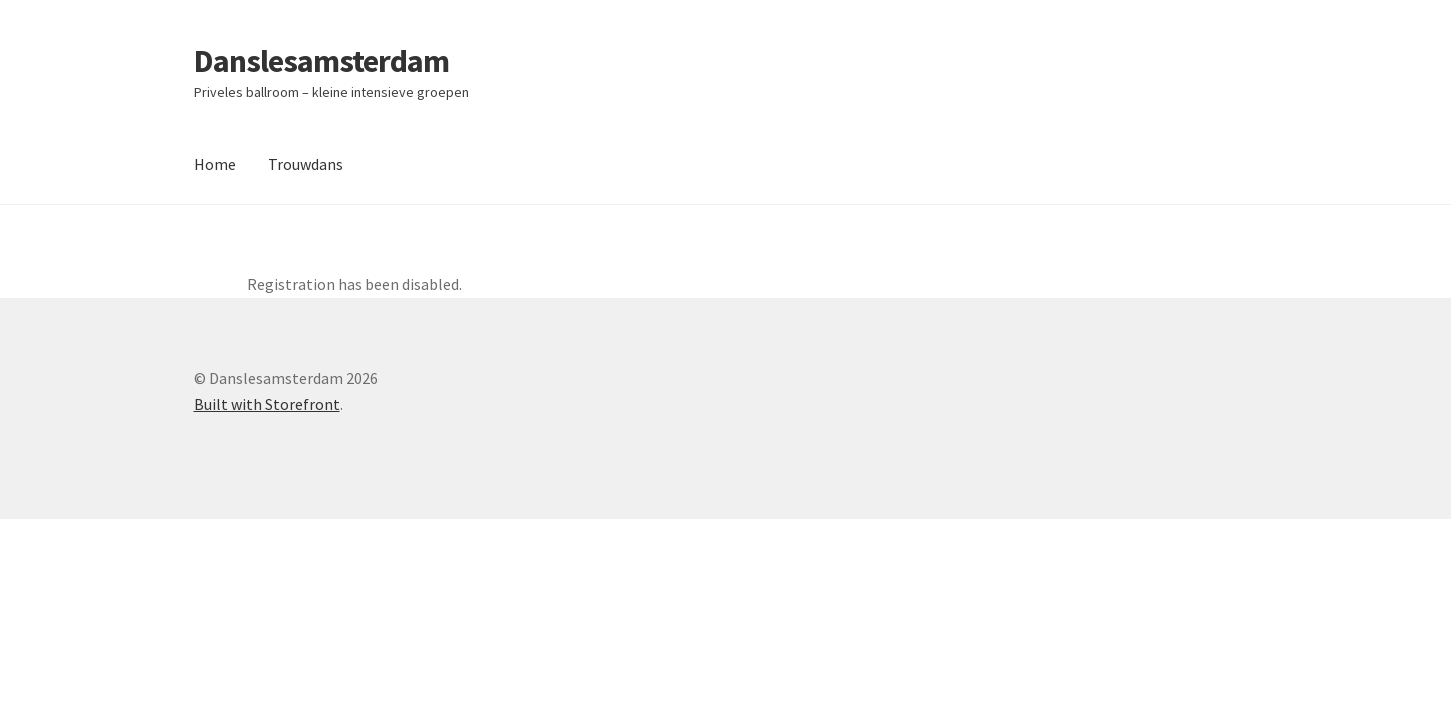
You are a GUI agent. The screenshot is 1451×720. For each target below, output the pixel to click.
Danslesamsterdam (321, 61)
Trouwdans (305, 164)
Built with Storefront (267, 404)
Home (215, 164)
